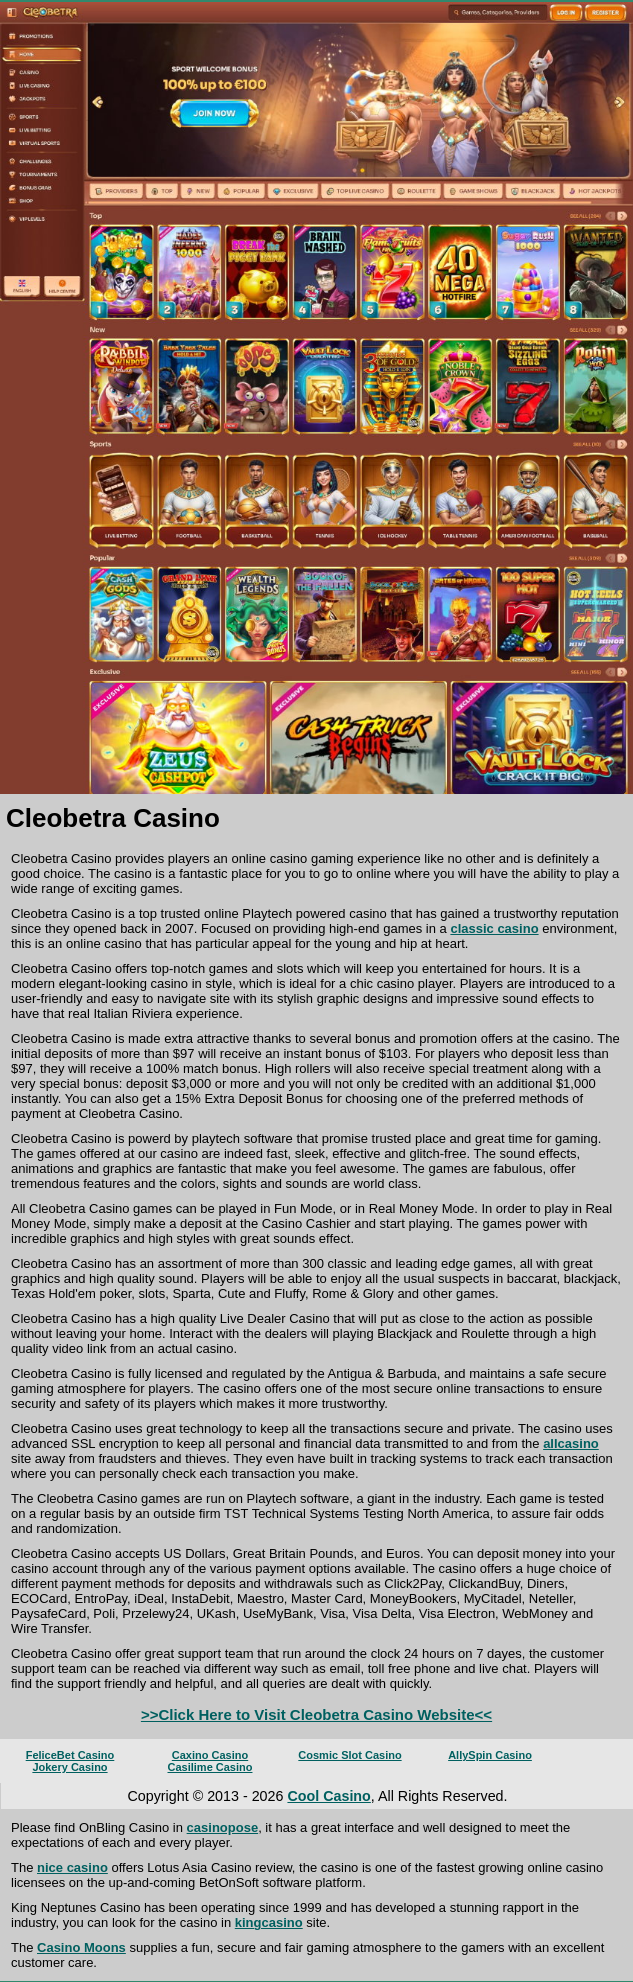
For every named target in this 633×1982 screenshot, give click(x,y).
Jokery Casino (69, 1767)
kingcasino (269, 1922)
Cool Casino (328, 1796)
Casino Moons (81, 1947)
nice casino (72, 1867)
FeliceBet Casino (70, 1755)
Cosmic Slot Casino (349, 1755)
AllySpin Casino (490, 1755)
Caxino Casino (210, 1755)
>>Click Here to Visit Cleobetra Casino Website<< (316, 1714)
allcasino (571, 1443)
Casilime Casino (210, 1767)
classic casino (494, 928)
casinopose (223, 1827)
